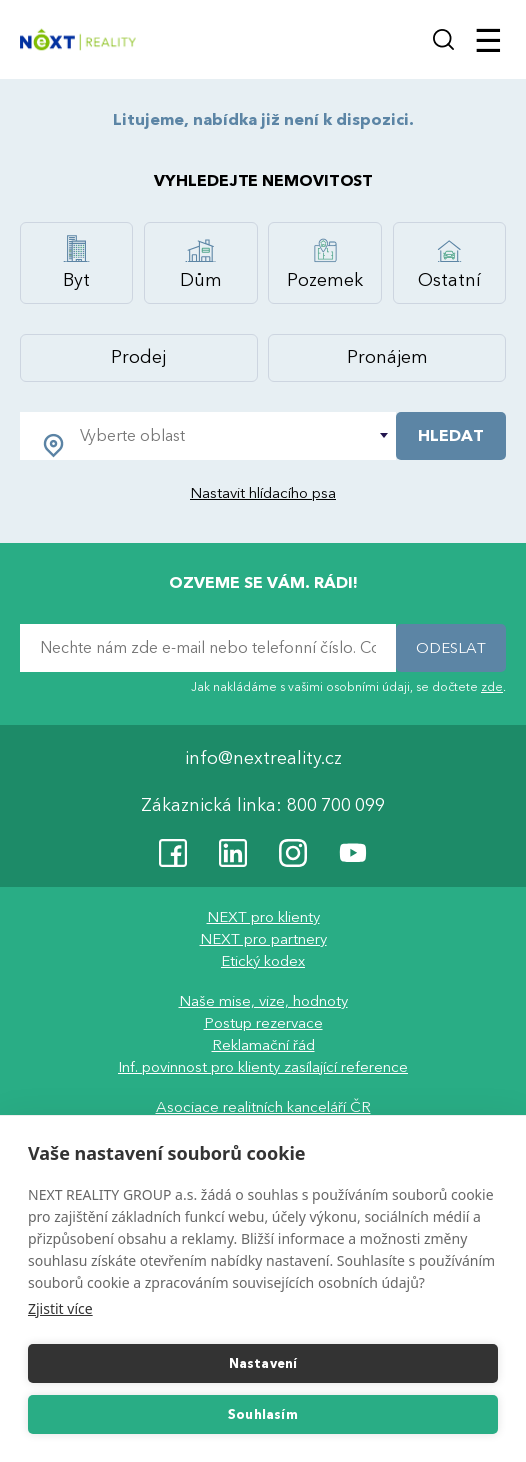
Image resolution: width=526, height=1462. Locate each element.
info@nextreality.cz (263, 759)
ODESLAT (451, 648)
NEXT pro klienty (263, 918)
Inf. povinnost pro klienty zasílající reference (263, 1068)
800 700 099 (336, 806)
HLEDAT (451, 436)
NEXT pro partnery (263, 940)
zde (492, 687)
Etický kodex (263, 962)
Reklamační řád (263, 1046)
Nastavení (263, 1364)
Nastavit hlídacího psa (263, 493)
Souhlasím (263, 1415)
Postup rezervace (263, 1024)
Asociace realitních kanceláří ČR (263, 1108)
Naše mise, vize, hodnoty (263, 1002)
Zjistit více (60, 1308)
